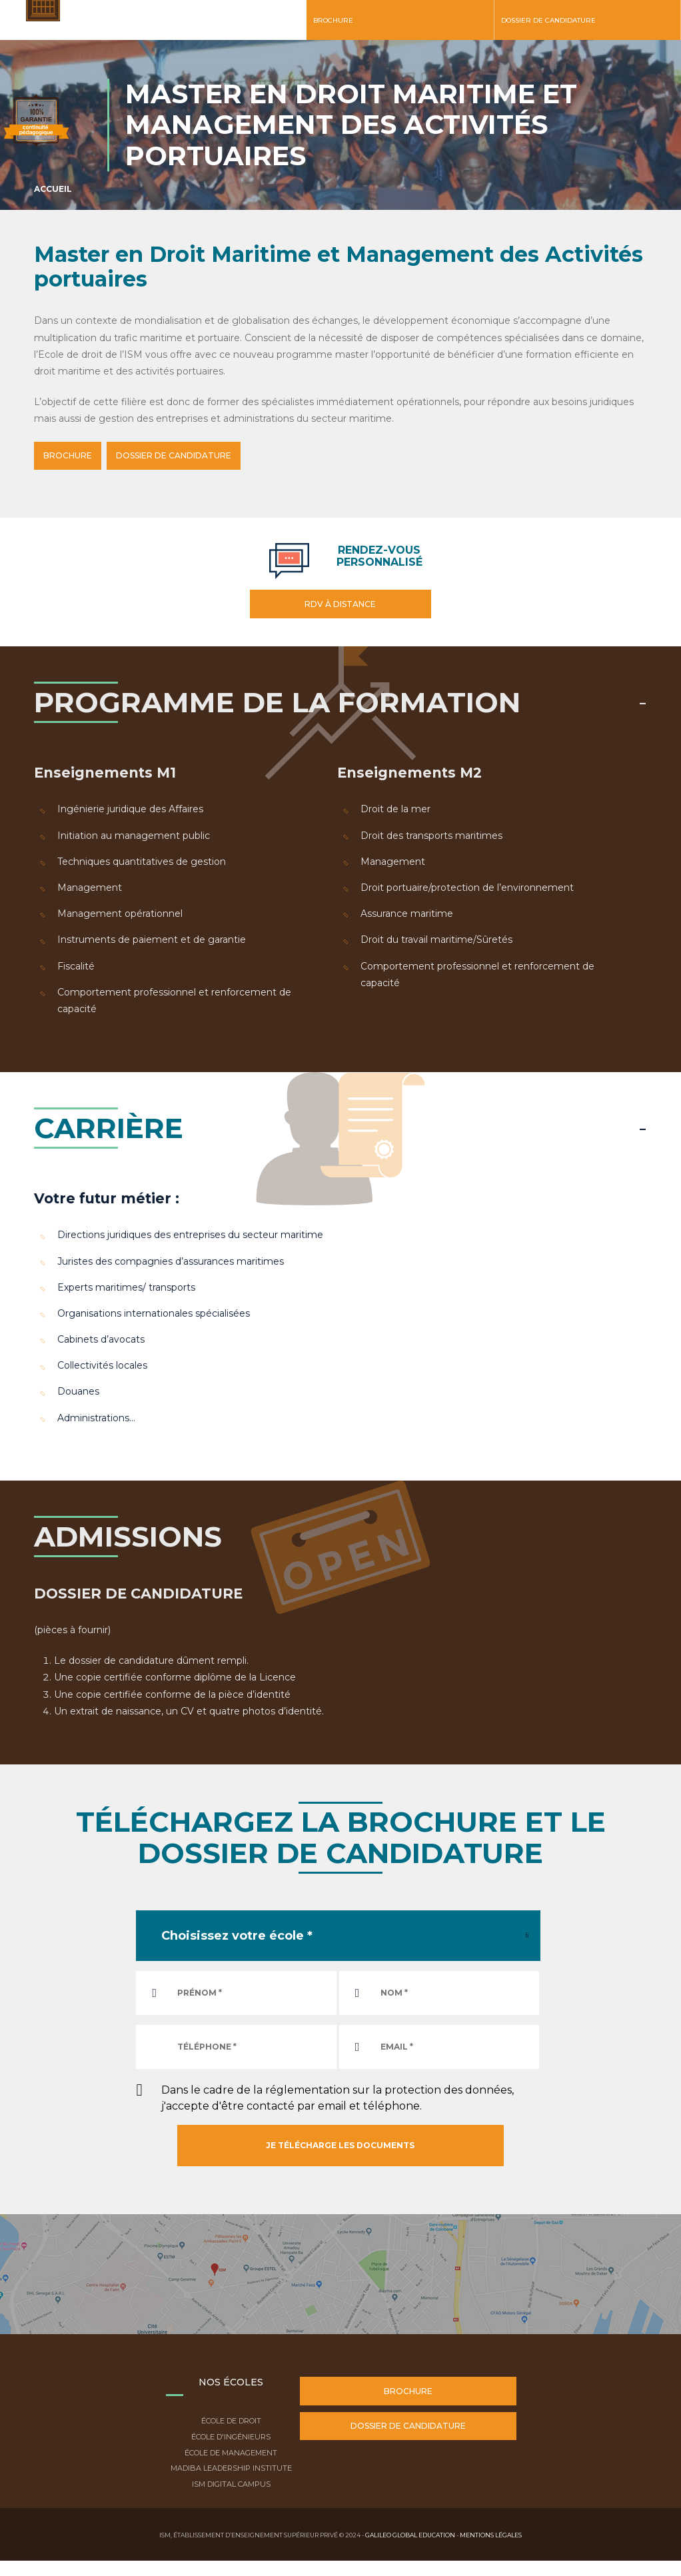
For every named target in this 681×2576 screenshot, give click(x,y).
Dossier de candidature (548, 20)
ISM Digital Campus (231, 2482)
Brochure (333, 20)
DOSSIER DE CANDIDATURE (193, 455)
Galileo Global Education (410, 2533)
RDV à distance (340, 602)
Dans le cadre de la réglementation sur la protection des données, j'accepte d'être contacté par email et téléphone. (337, 2096)
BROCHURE (74, 455)
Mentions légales (491, 2533)
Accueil (53, 189)
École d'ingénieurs (231, 2434)
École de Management (231, 2450)
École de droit (231, 2419)
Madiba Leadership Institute (231, 2466)
